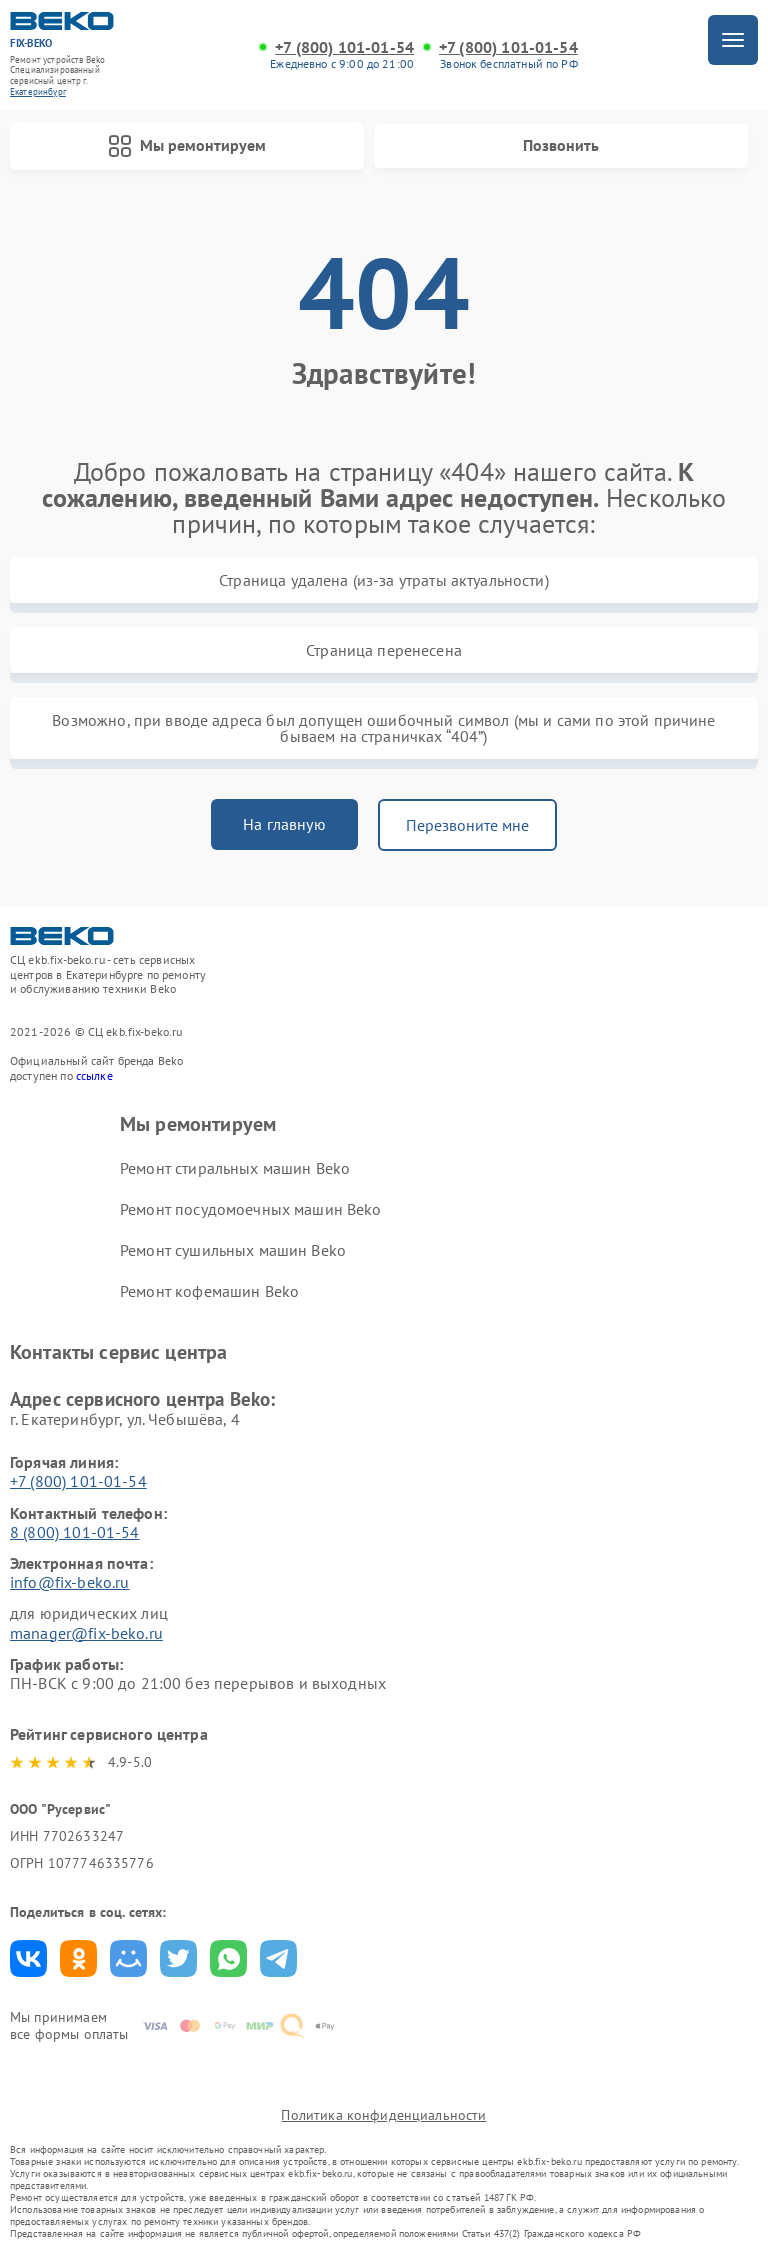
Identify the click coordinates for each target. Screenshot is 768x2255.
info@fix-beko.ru (69, 1582)
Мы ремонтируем (187, 146)
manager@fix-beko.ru (86, 1633)
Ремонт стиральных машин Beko (235, 1168)
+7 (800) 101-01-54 (344, 47)
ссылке (94, 1075)
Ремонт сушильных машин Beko (233, 1250)
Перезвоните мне (467, 825)
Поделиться (28, 1958)
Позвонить (561, 145)
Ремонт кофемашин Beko (209, 1291)
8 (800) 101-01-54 (75, 1532)
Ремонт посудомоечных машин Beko (251, 1209)
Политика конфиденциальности (383, 2115)
